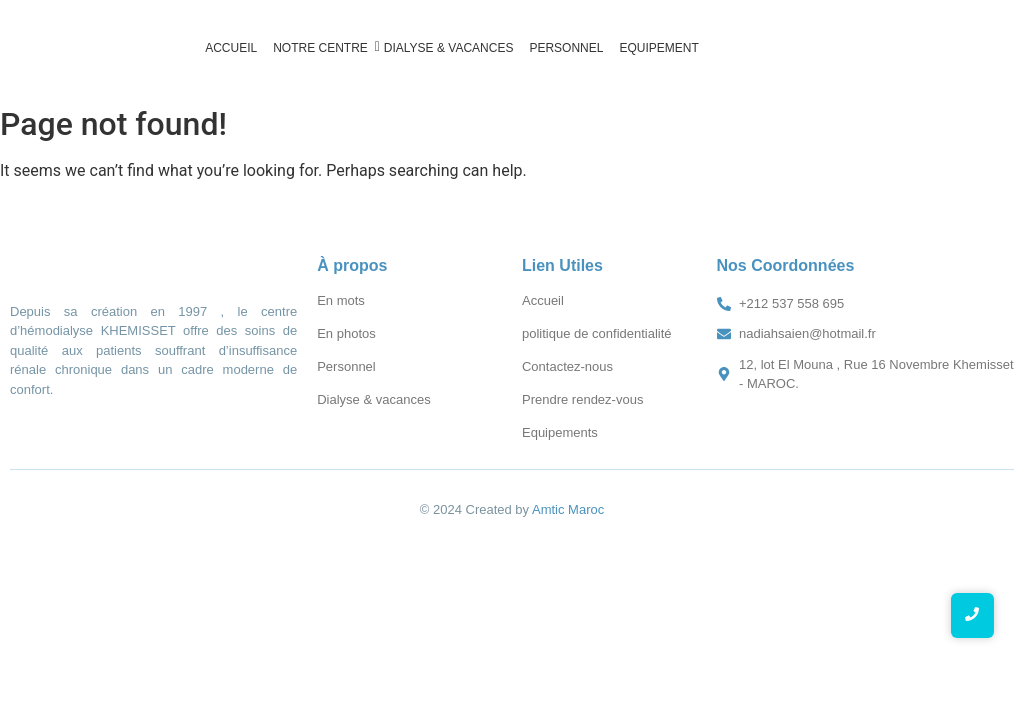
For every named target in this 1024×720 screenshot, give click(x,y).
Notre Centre (322, 47)
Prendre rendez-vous (582, 399)
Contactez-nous (567, 366)
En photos (346, 333)
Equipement (658, 48)
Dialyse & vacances (449, 48)
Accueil (231, 48)
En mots (341, 300)
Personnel (566, 48)
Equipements (560, 432)
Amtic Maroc (568, 509)
